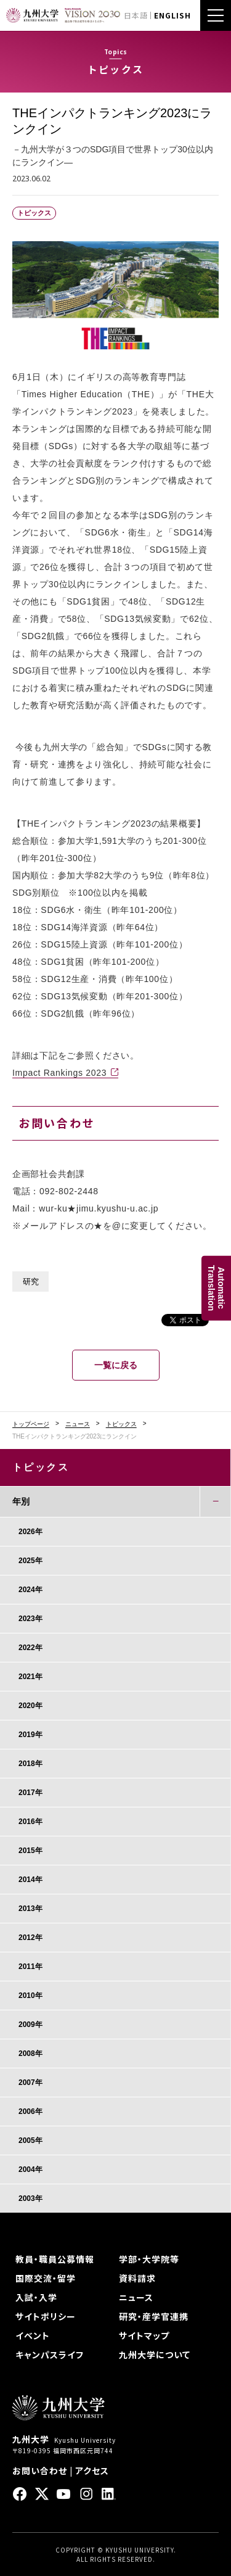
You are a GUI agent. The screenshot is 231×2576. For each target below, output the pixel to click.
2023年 (30, 1618)
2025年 (30, 1560)
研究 (31, 1282)
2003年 (30, 2198)
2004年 (30, 2169)
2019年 (30, 1734)
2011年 (30, 1966)
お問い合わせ (39, 2470)
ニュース (77, 1424)
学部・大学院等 (149, 2259)
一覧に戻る (115, 1365)
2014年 (30, 1879)
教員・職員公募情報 (54, 2259)
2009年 (30, 2024)
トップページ (30, 1424)
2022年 (30, 1647)
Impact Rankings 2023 (59, 1073)
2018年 (30, 1763)
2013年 (30, 1908)
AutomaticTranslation (216, 1288)
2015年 (30, 1850)
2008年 (30, 2053)
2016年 (30, 1821)
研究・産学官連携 (153, 2316)
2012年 (30, 1937)
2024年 (30, 1589)
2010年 (30, 1995)
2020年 (30, 1705)
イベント (32, 2335)
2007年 (30, 2082)
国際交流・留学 (45, 2278)
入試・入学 (36, 2297)
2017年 (30, 1792)
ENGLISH (172, 15)
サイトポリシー (45, 2316)
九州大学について (154, 2354)
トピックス (121, 1424)
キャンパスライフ (49, 2354)
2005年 (30, 2140)
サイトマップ (144, 2335)
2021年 (30, 1676)
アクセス (92, 2470)
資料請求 (137, 2278)
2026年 (30, 1531)
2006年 (30, 2111)
